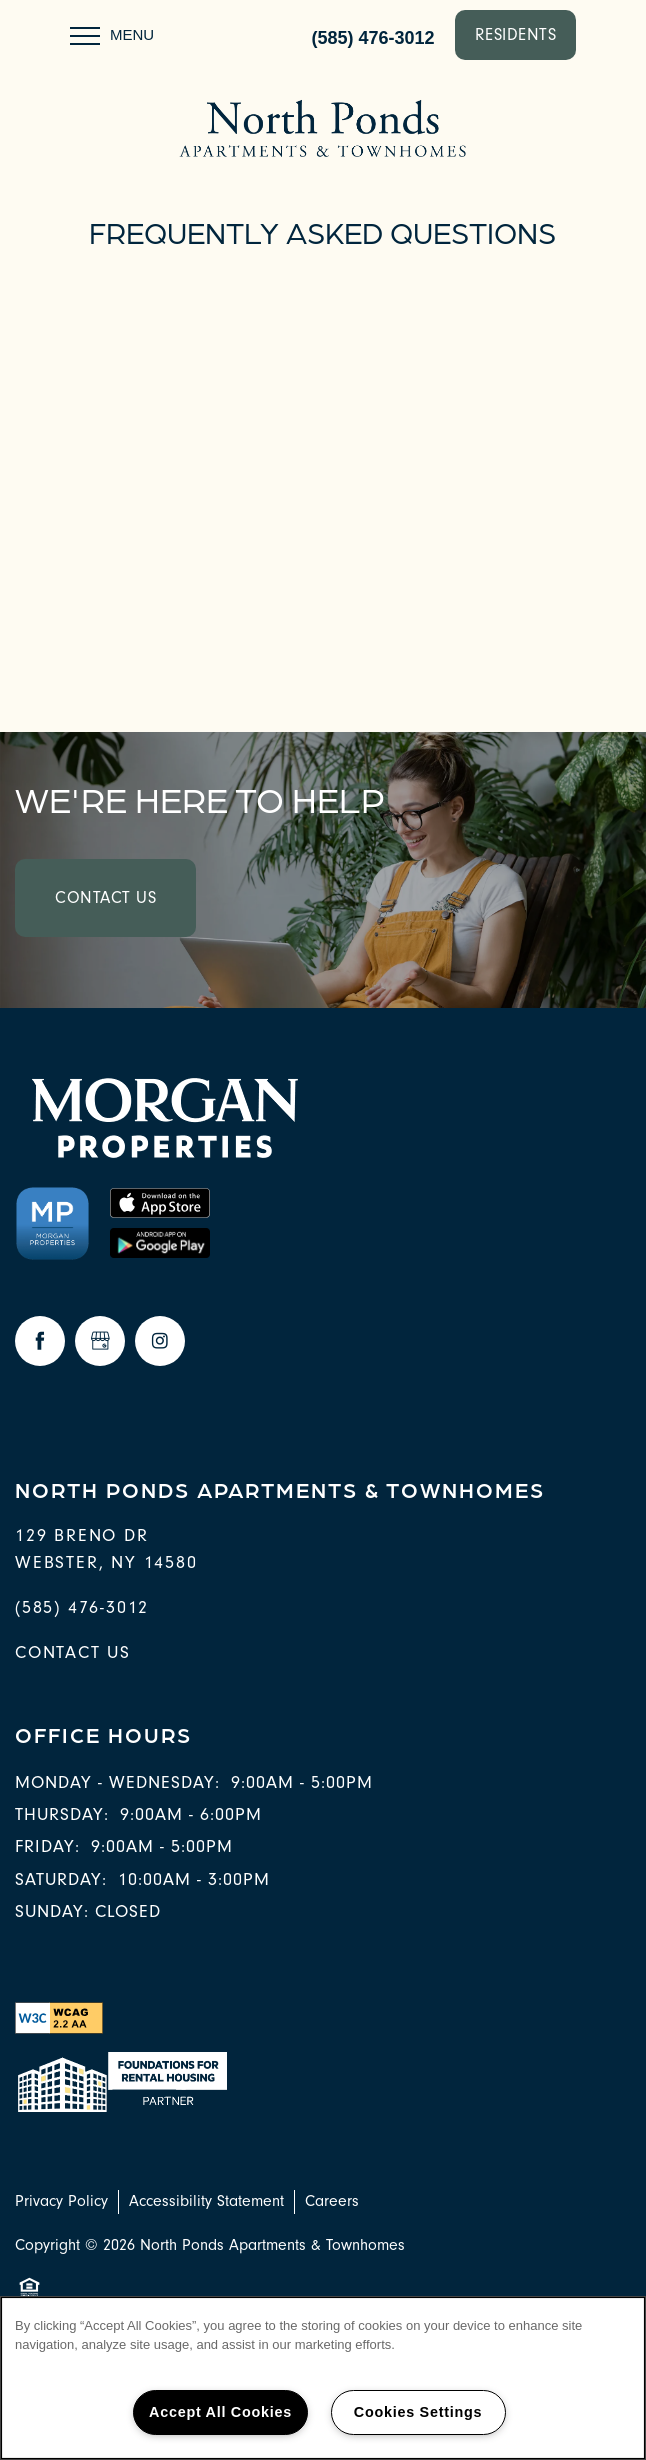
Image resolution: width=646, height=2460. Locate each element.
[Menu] (112, 35)
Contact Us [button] (105, 897)
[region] (323, 2378)
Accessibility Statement (206, 2201)
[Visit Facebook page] (40, 1341)
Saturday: (61, 1879)
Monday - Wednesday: (117, 1782)
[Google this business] (100, 1341)
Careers (332, 2201)
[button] (516, 35)
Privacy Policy (61, 2201)
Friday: (47, 1846)
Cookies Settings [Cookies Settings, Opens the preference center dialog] (418, 2412)
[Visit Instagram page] (160, 1341)
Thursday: (62, 1814)
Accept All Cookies (220, 2412)
